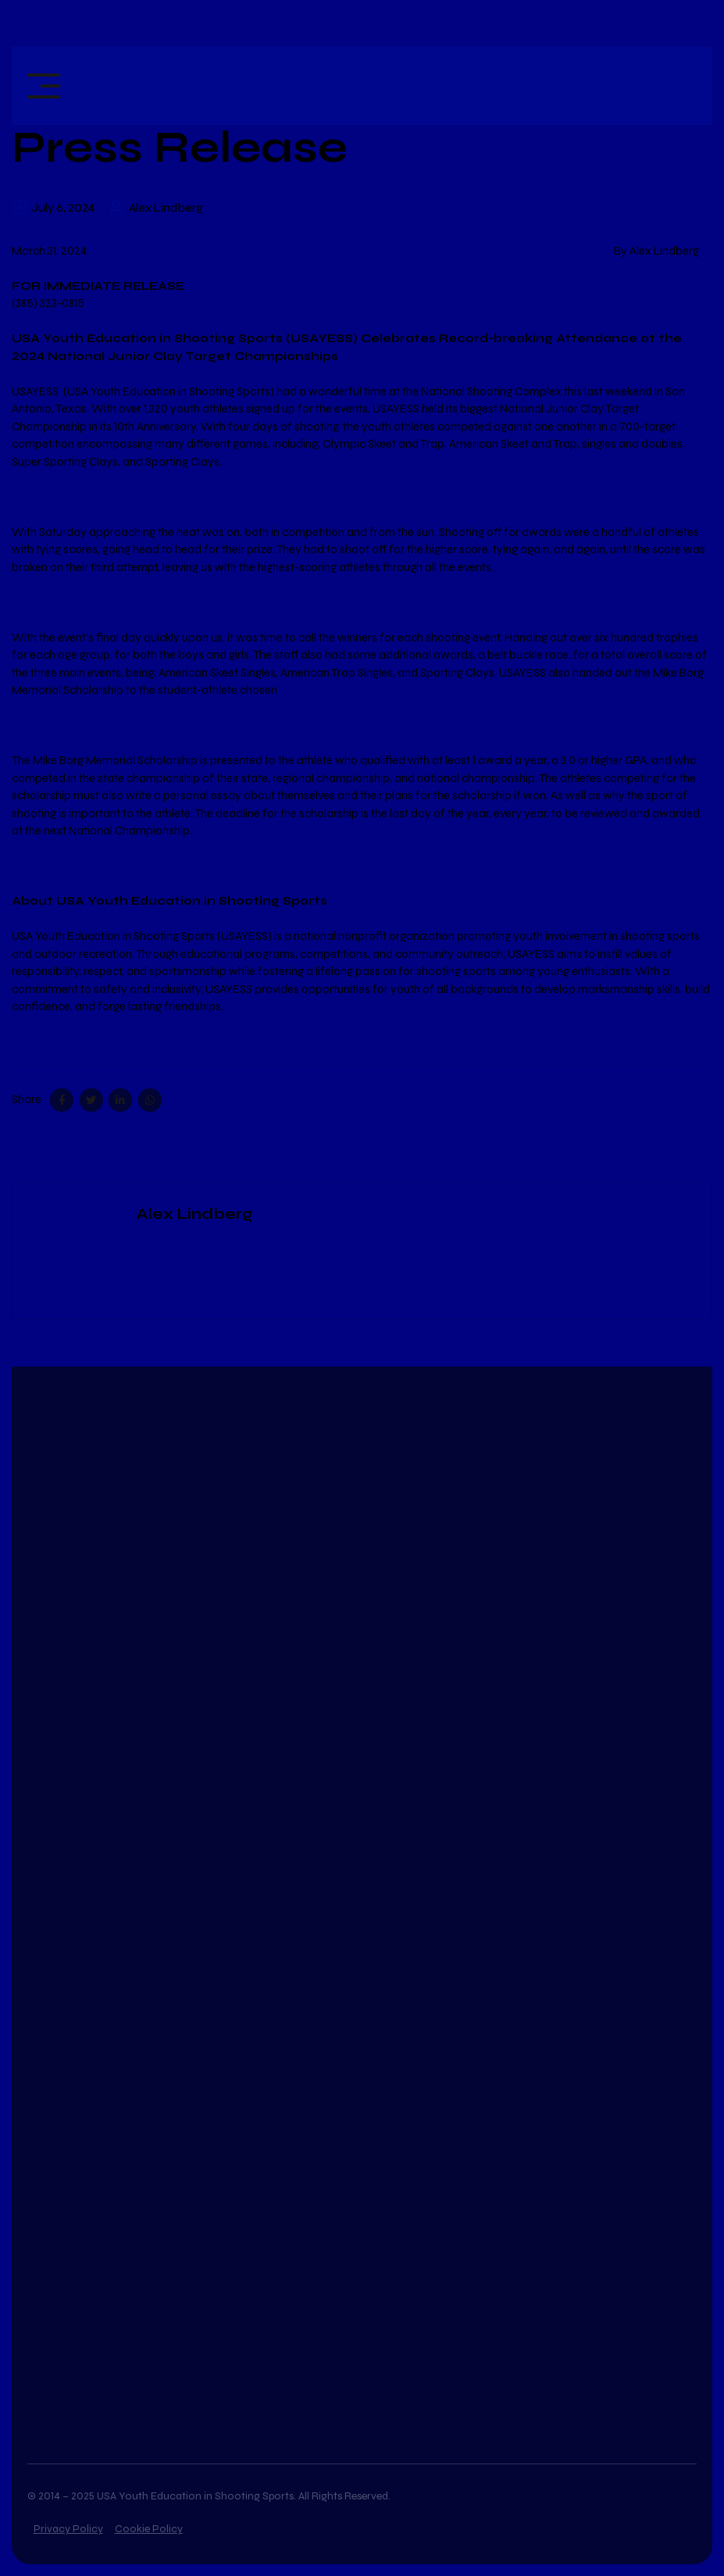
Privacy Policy (68, 2528)
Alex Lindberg (166, 208)
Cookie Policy (149, 2528)
